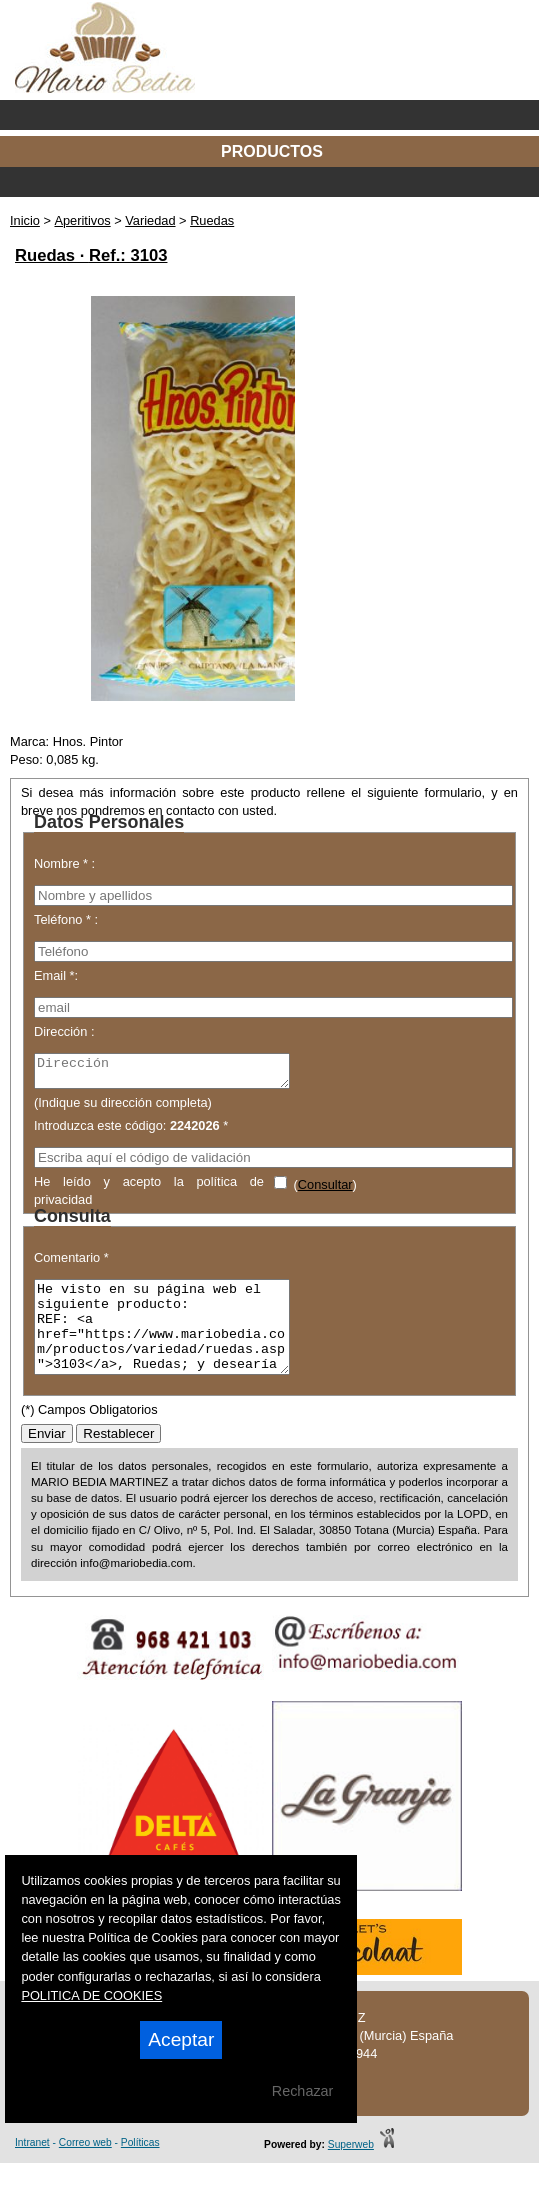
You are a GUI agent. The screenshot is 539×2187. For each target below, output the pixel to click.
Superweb (351, 2168)
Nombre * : (64, 863)
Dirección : (64, 1031)
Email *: (56, 975)
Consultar (325, 1190)
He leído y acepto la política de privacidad (149, 1194)
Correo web (85, 2166)
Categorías (269, 182)
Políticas (140, 2166)
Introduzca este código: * (131, 1131)
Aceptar (181, 2039)
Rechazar (303, 2091)
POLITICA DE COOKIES (91, 1995)
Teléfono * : (66, 919)
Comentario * (71, 1263)
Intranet (32, 2166)
